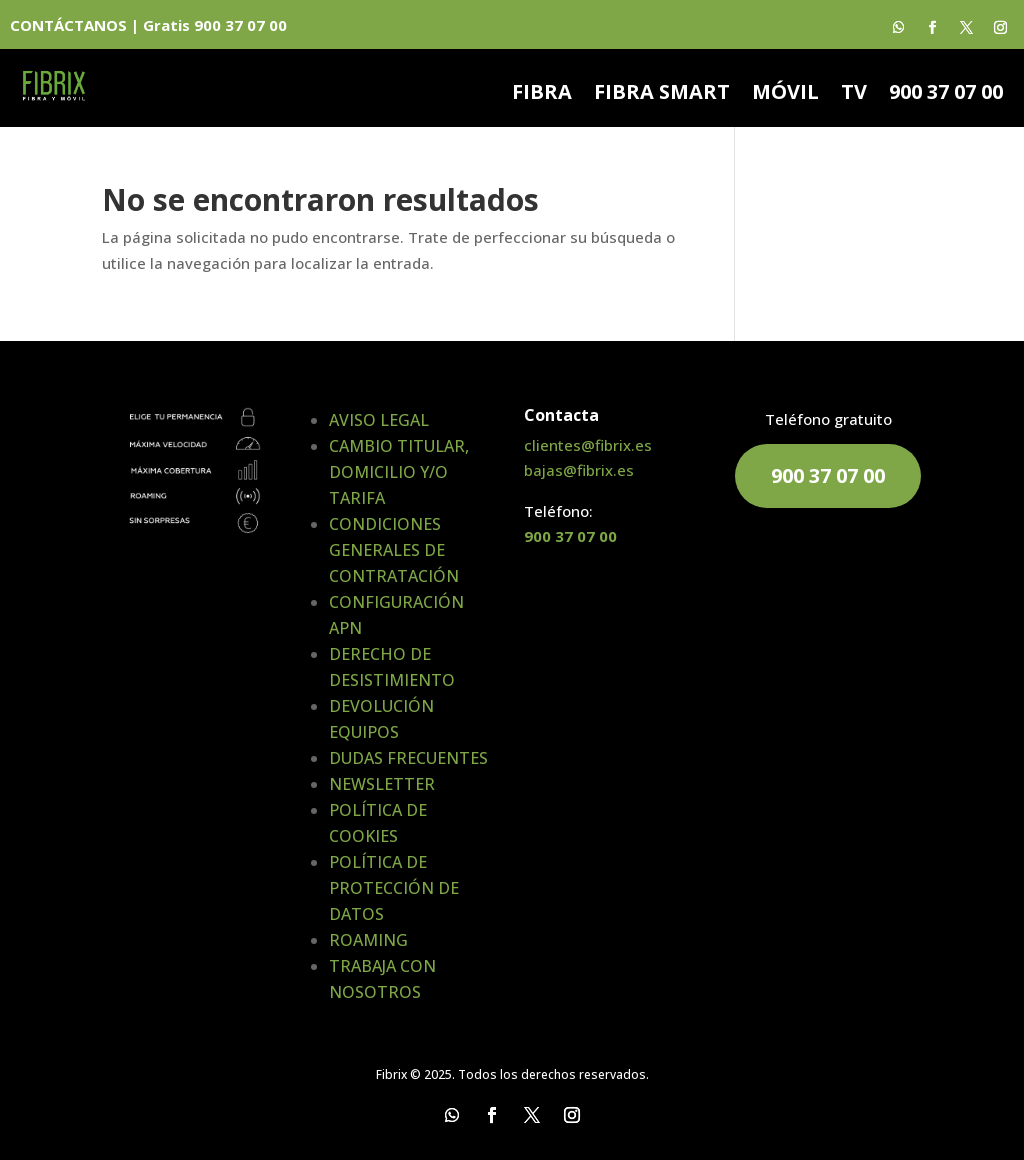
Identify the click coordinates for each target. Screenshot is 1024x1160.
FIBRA (542, 95)
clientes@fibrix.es (588, 445)
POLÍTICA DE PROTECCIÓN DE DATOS (394, 888)
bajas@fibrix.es (579, 470)
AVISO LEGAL (379, 420)
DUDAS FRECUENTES (408, 758)
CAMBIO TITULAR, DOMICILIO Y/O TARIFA (399, 472)
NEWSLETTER (382, 784)
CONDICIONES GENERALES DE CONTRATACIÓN (394, 550)
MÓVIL (785, 95)
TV (854, 95)
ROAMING (368, 940)
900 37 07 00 (946, 95)
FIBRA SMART (662, 95)
